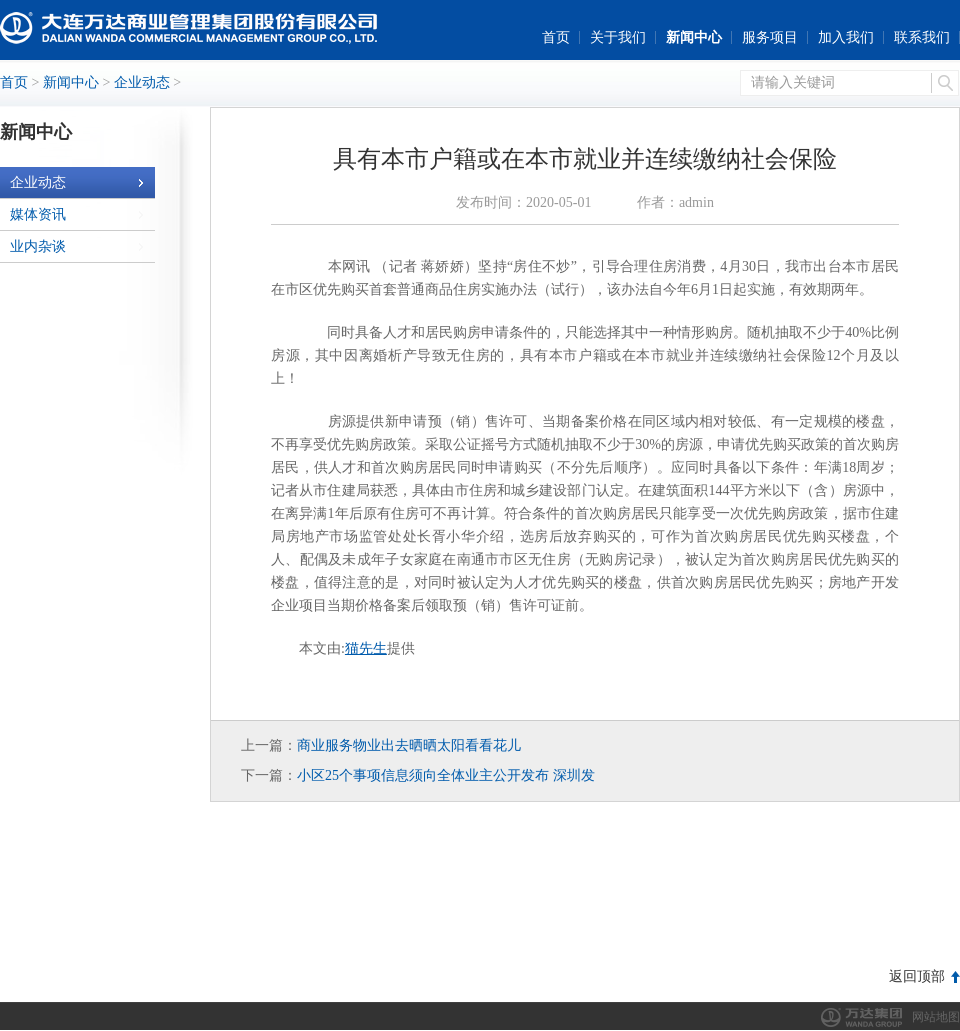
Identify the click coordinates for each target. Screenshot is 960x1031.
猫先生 (366, 648)
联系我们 (922, 37)
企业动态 (142, 82)
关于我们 (618, 37)
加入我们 (846, 37)
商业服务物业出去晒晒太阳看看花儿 (409, 745)
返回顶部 (917, 976)
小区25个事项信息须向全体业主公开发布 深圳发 (446, 775)
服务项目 (770, 37)
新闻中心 (694, 37)
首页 (556, 37)
